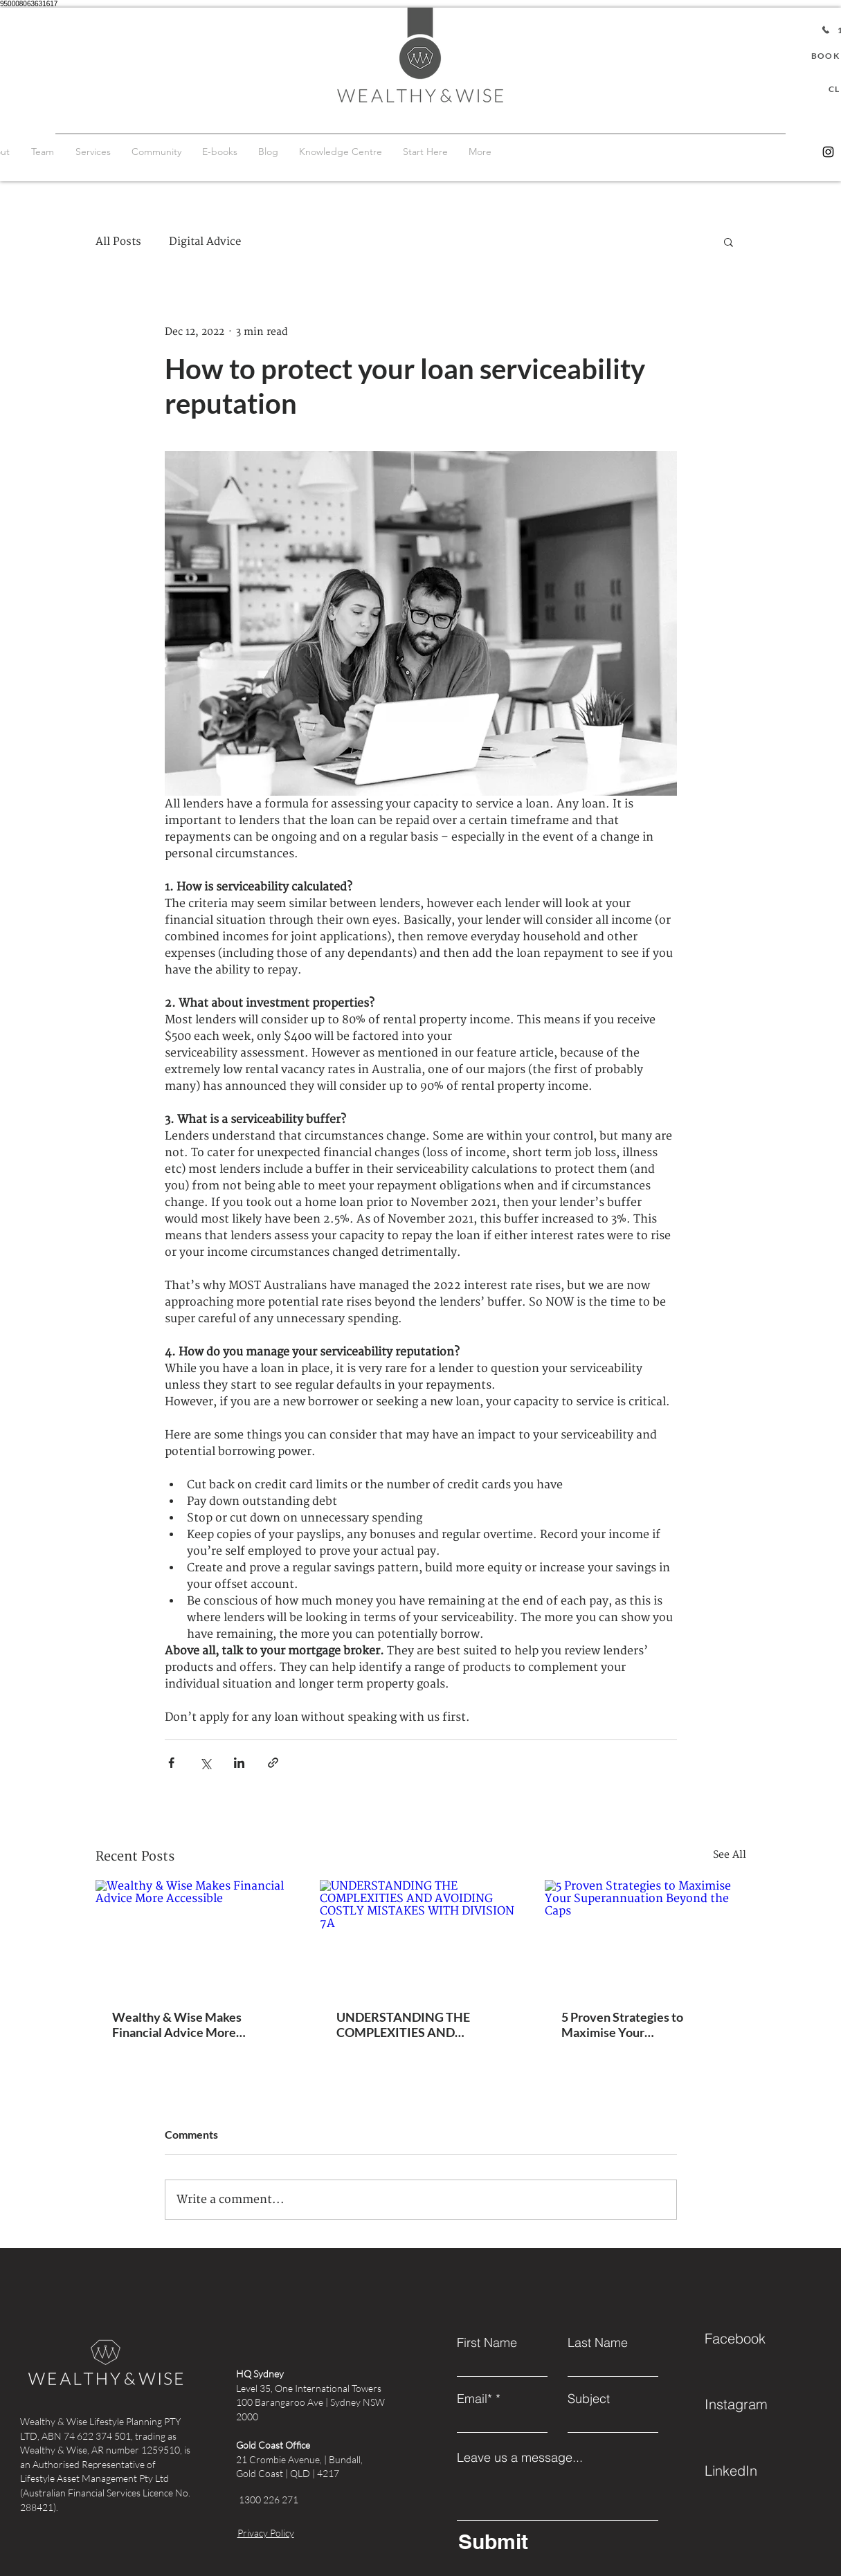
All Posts (118, 241)
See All (729, 1855)
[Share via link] (273, 1762)
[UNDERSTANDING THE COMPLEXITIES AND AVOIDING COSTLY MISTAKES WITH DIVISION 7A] (420, 1936)
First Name (487, 2343)
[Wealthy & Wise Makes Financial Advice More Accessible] (196, 1936)
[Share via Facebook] (171, 1762)
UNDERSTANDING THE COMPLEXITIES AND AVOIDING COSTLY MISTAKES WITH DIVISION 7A (415, 2024)
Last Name (598, 2343)
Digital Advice (205, 241)
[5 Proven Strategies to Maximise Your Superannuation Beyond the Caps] (645, 1936)
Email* (474, 2399)
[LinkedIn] (754, 2470)
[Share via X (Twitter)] (205, 1762)
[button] (728, 241)
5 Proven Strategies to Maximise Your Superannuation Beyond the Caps (638, 2024)
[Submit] (555, 2541)
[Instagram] (828, 152)
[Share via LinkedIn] (239, 1762)
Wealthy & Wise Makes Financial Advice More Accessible (177, 2024)
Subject (589, 2399)
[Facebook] (754, 2338)
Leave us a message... (520, 2457)
